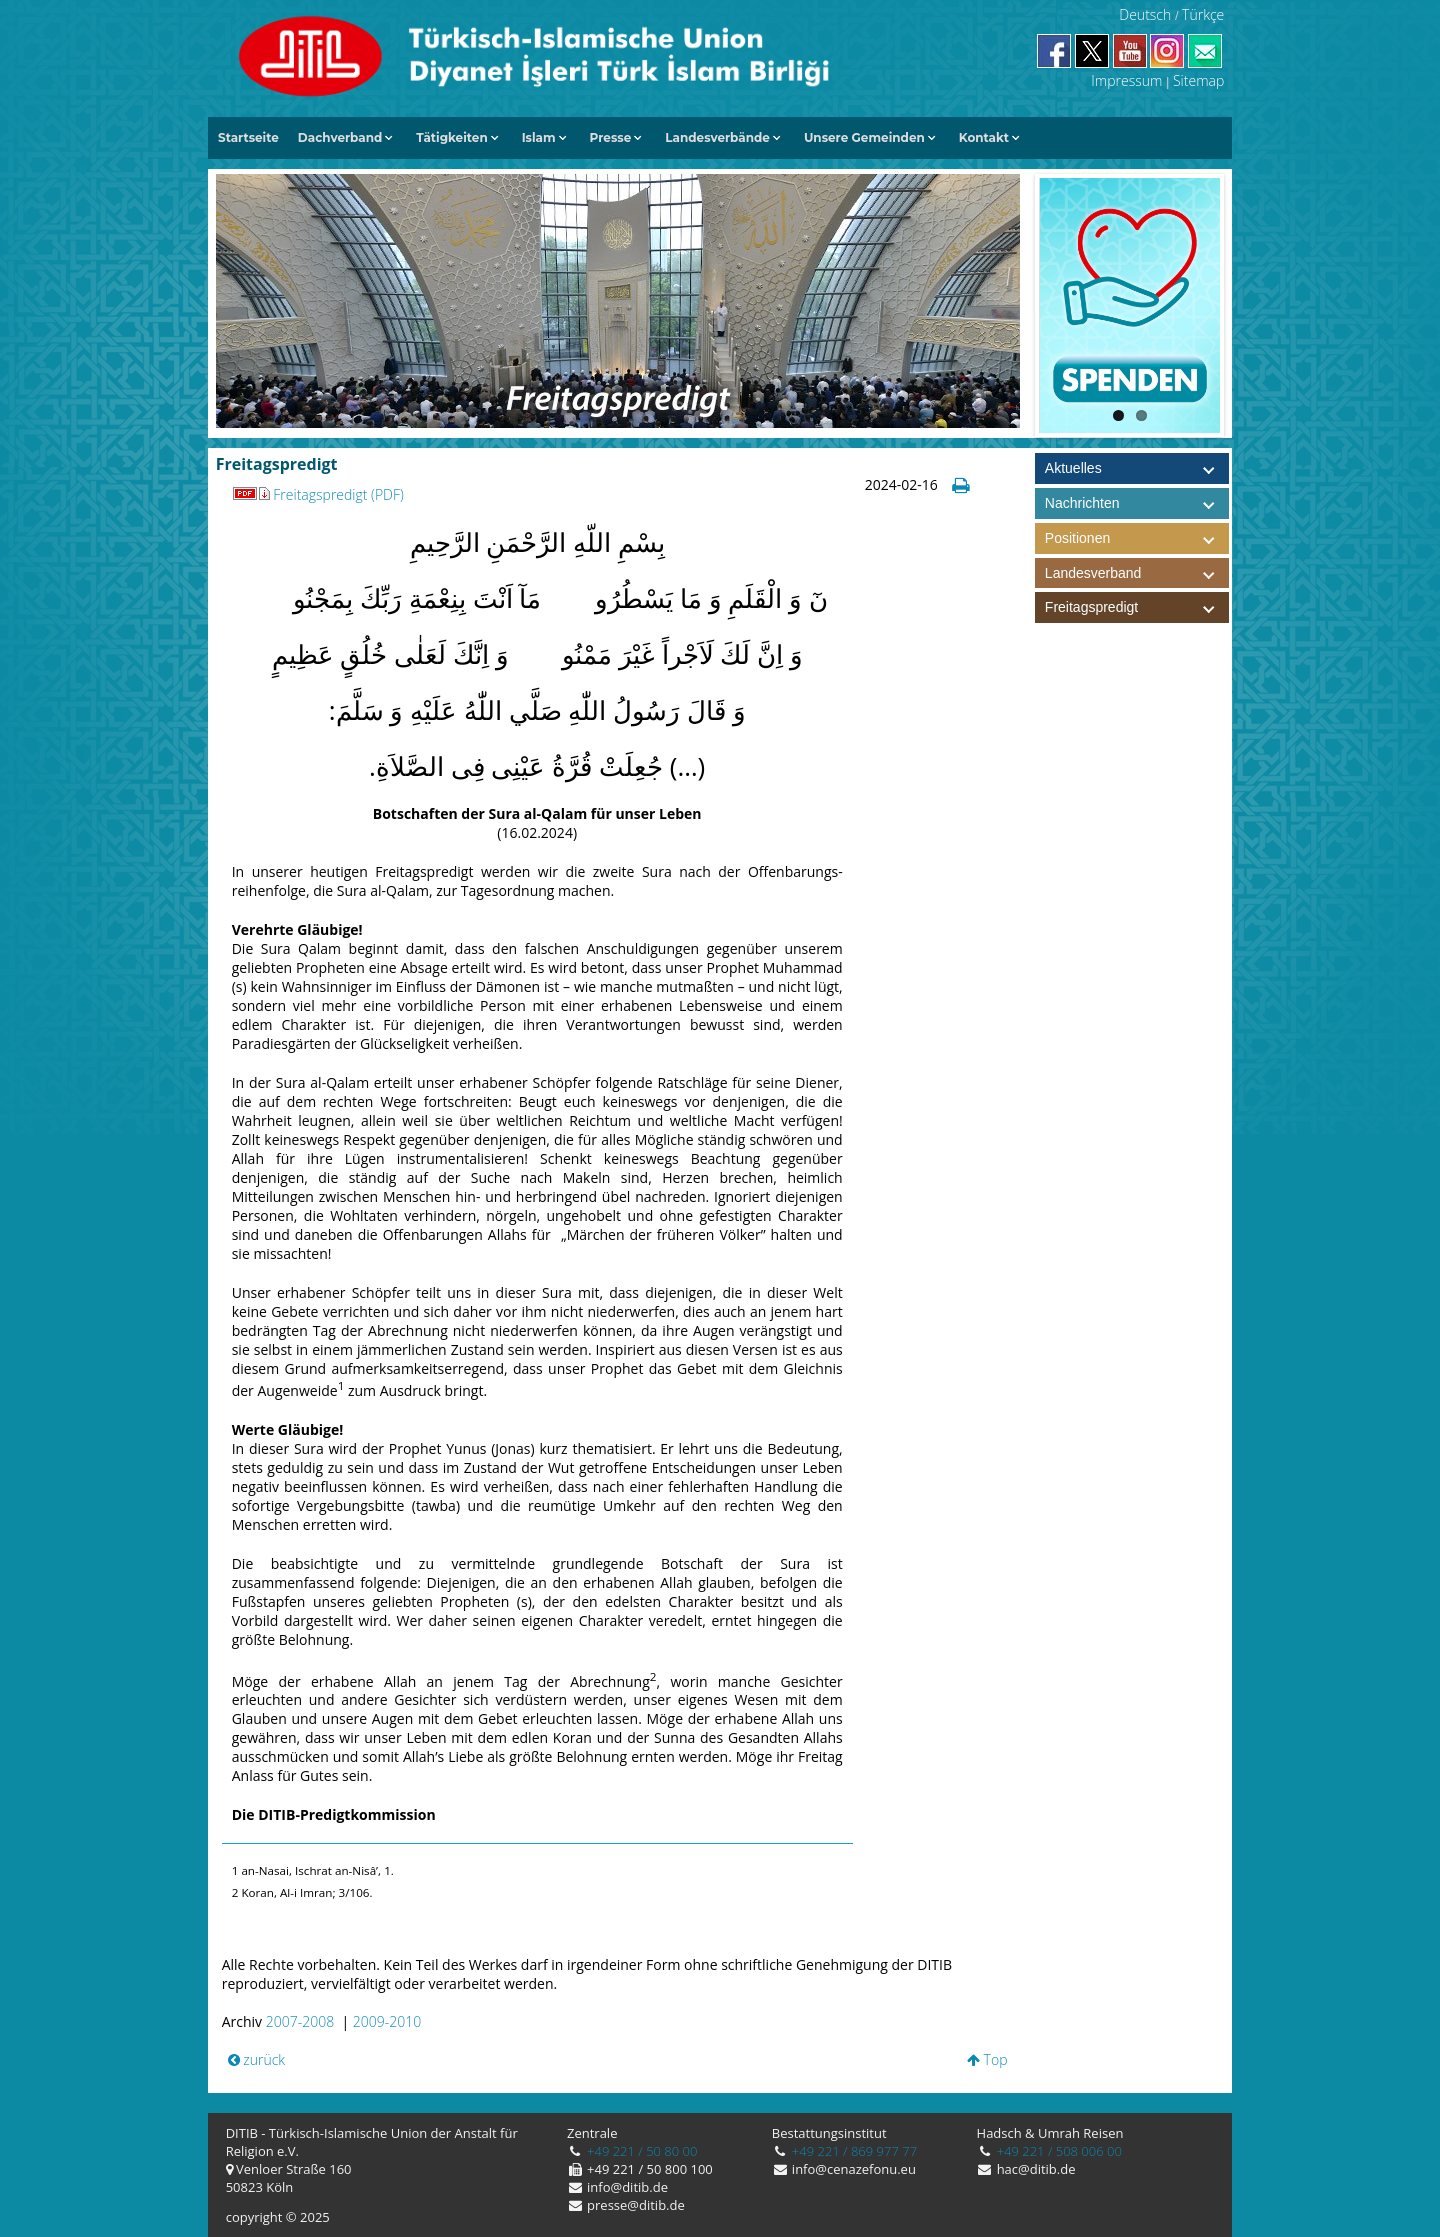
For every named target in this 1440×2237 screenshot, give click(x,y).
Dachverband (340, 137)
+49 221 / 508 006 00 (1057, 2151)
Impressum (1126, 80)
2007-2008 (300, 2021)
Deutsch (1145, 14)
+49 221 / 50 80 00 (641, 2151)
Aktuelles (1073, 468)
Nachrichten (1082, 503)
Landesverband (1137, 573)
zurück (257, 2059)
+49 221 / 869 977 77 (852, 2151)
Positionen (1137, 538)
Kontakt (984, 137)
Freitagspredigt (1137, 607)
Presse (611, 137)
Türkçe (1203, 14)
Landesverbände (717, 137)
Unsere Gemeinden (864, 137)
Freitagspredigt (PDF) (318, 494)
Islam (539, 137)
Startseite (248, 137)
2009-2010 (387, 2021)
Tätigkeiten (451, 137)
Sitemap (1198, 80)
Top (987, 2059)
